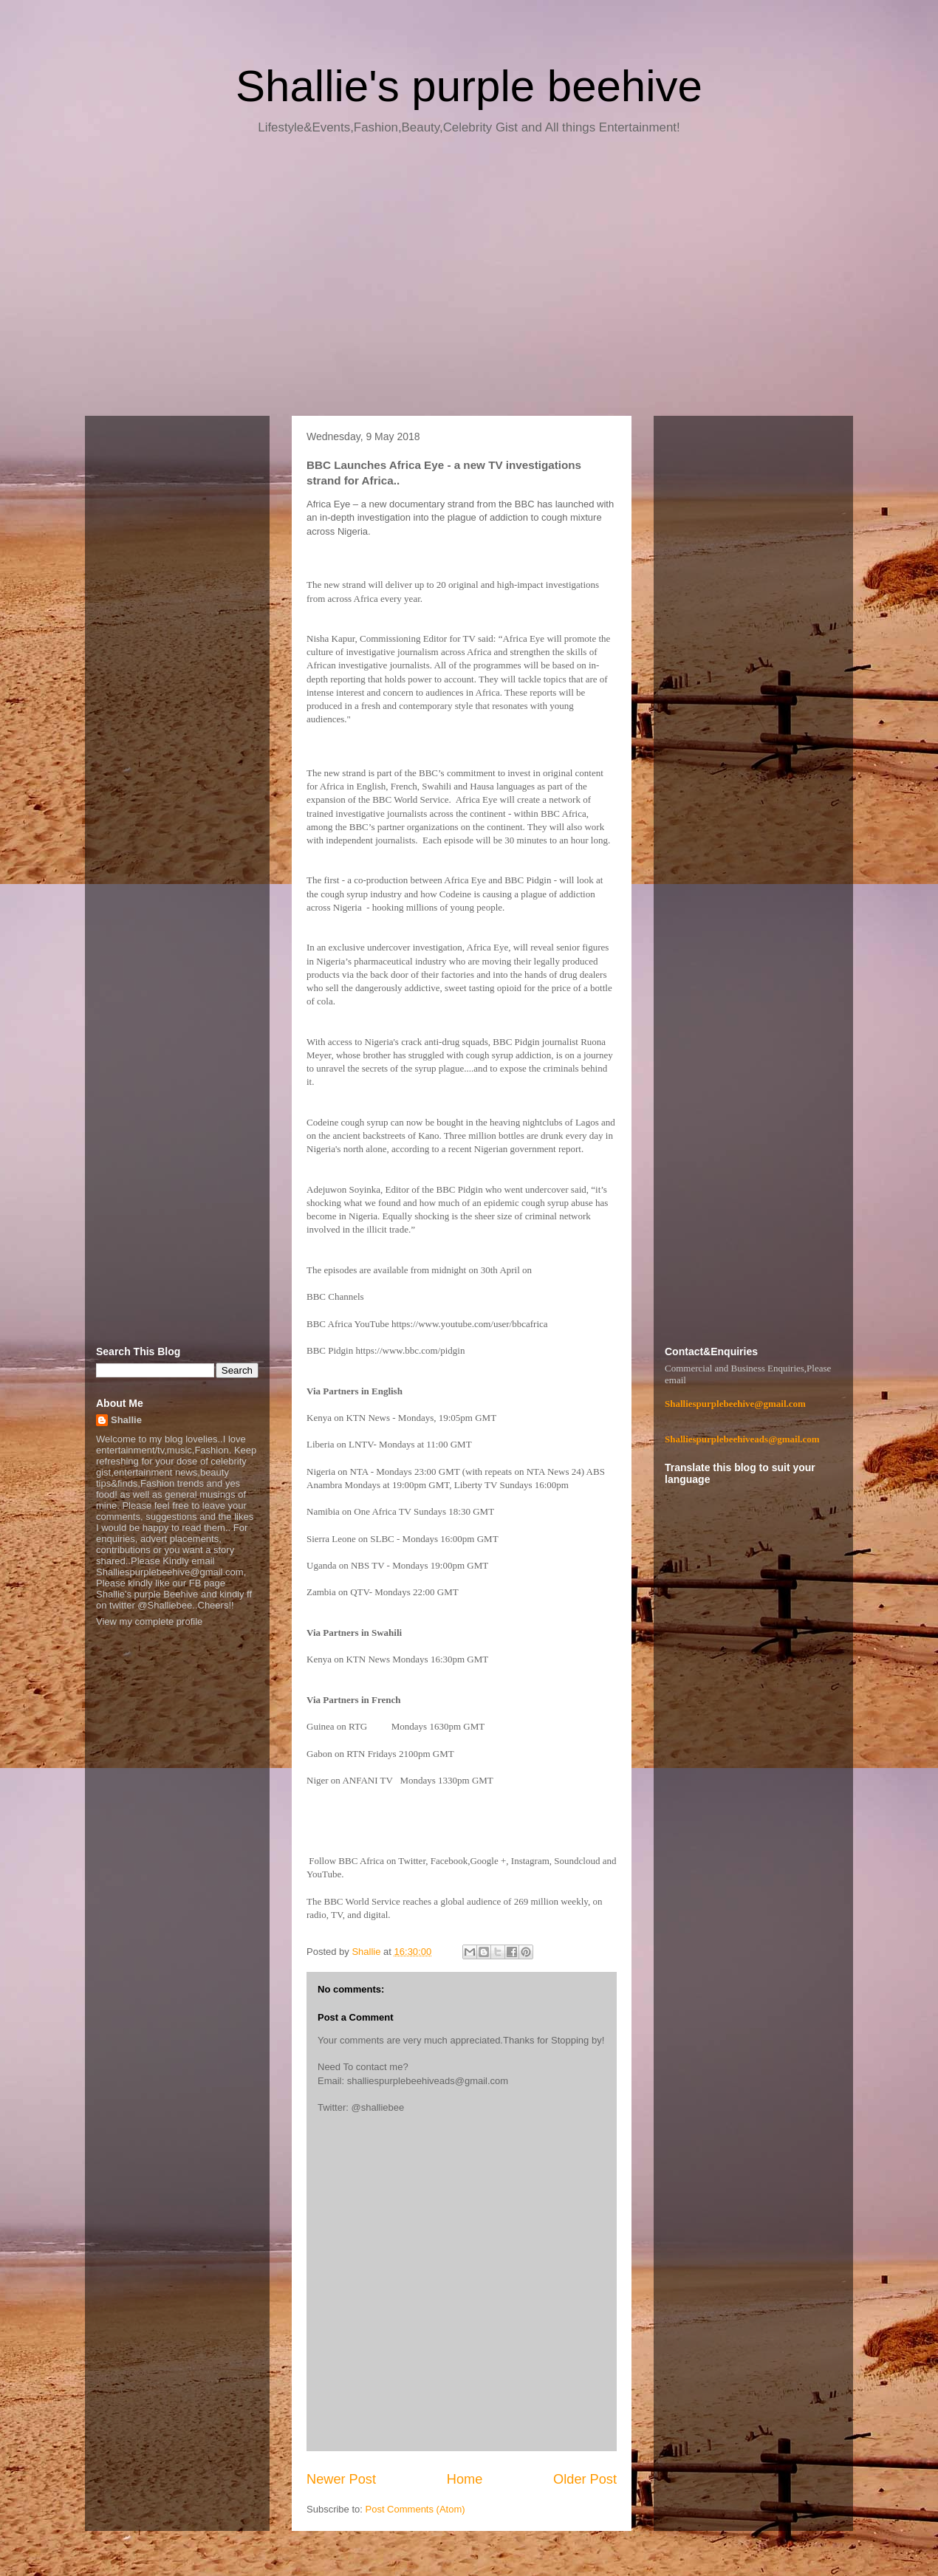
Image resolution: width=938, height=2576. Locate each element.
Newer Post (341, 2479)
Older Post (585, 2479)
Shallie (126, 1419)
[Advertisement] (469, 280)
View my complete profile (149, 1621)
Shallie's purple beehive (469, 86)
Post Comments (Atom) (415, 2509)
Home (465, 2479)
